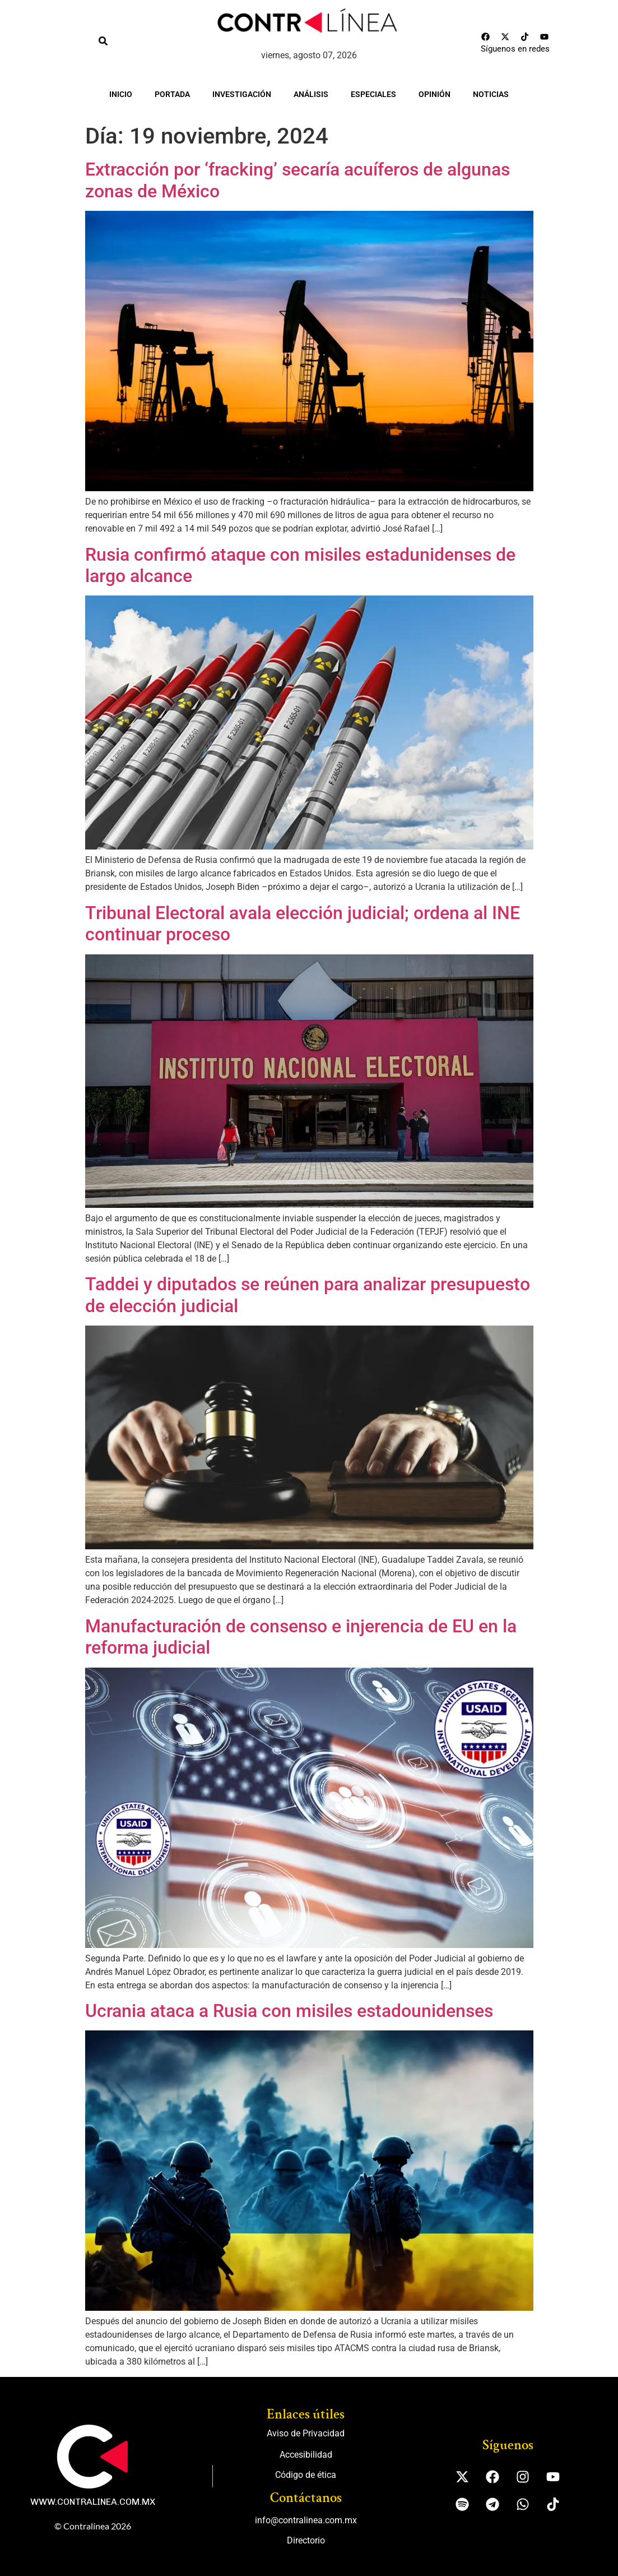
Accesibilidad (306, 2454)
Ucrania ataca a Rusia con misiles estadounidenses (289, 2010)
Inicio (120, 94)
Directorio (306, 2540)
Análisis (311, 94)
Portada (172, 94)
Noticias (491, 94)
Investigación (241, 94)
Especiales (373, 94)
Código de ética (305, 2474)
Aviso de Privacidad (306, 2433)
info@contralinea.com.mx (306, 2520)
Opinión (434, 94)
